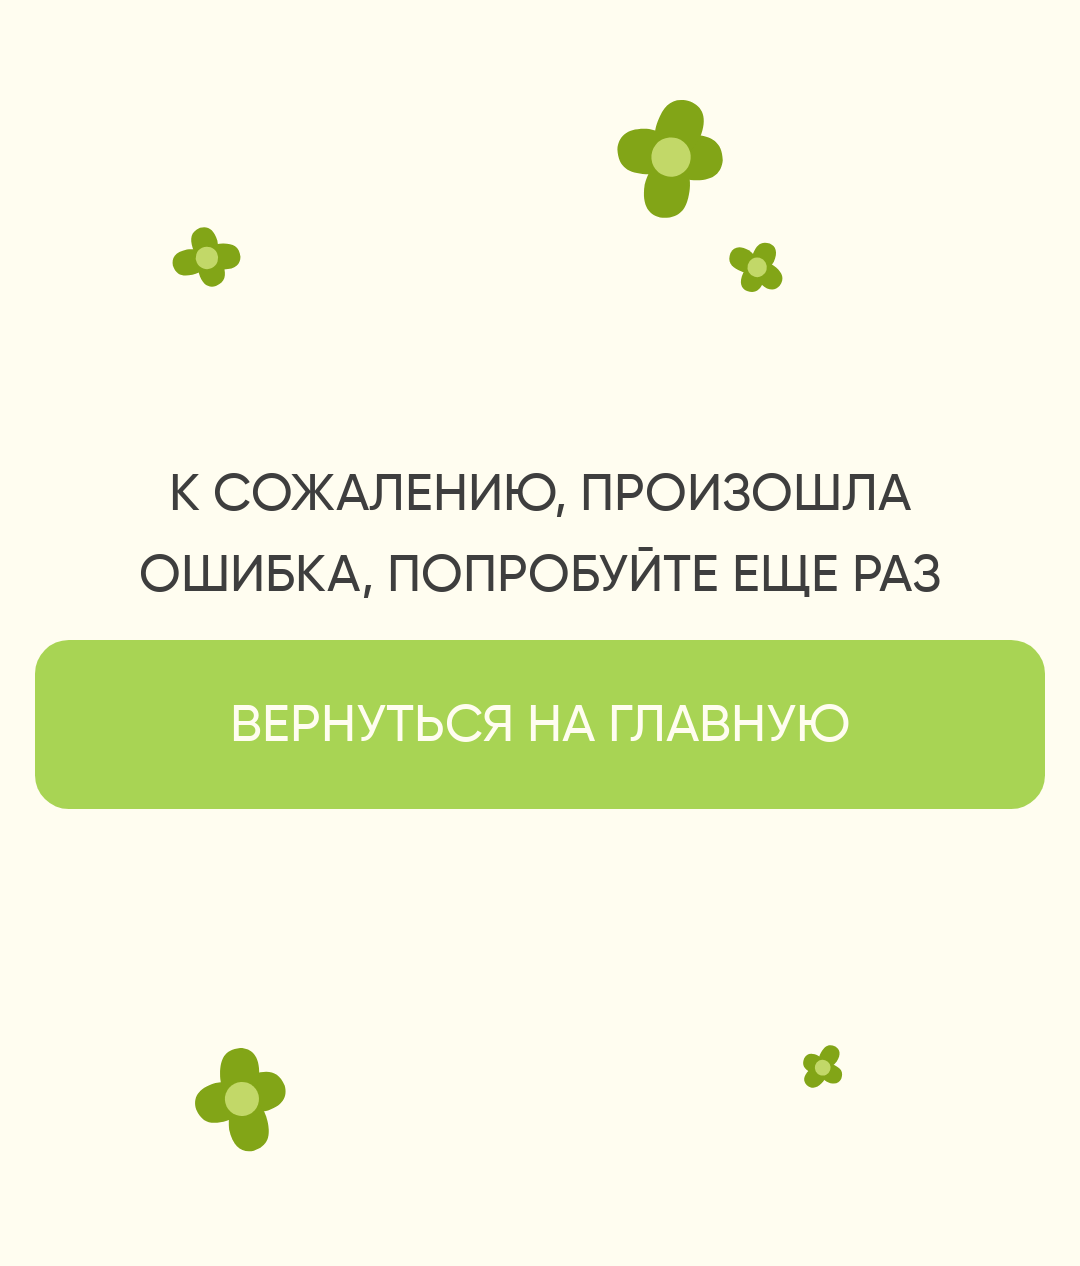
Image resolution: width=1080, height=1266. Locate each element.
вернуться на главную (540, 727)
